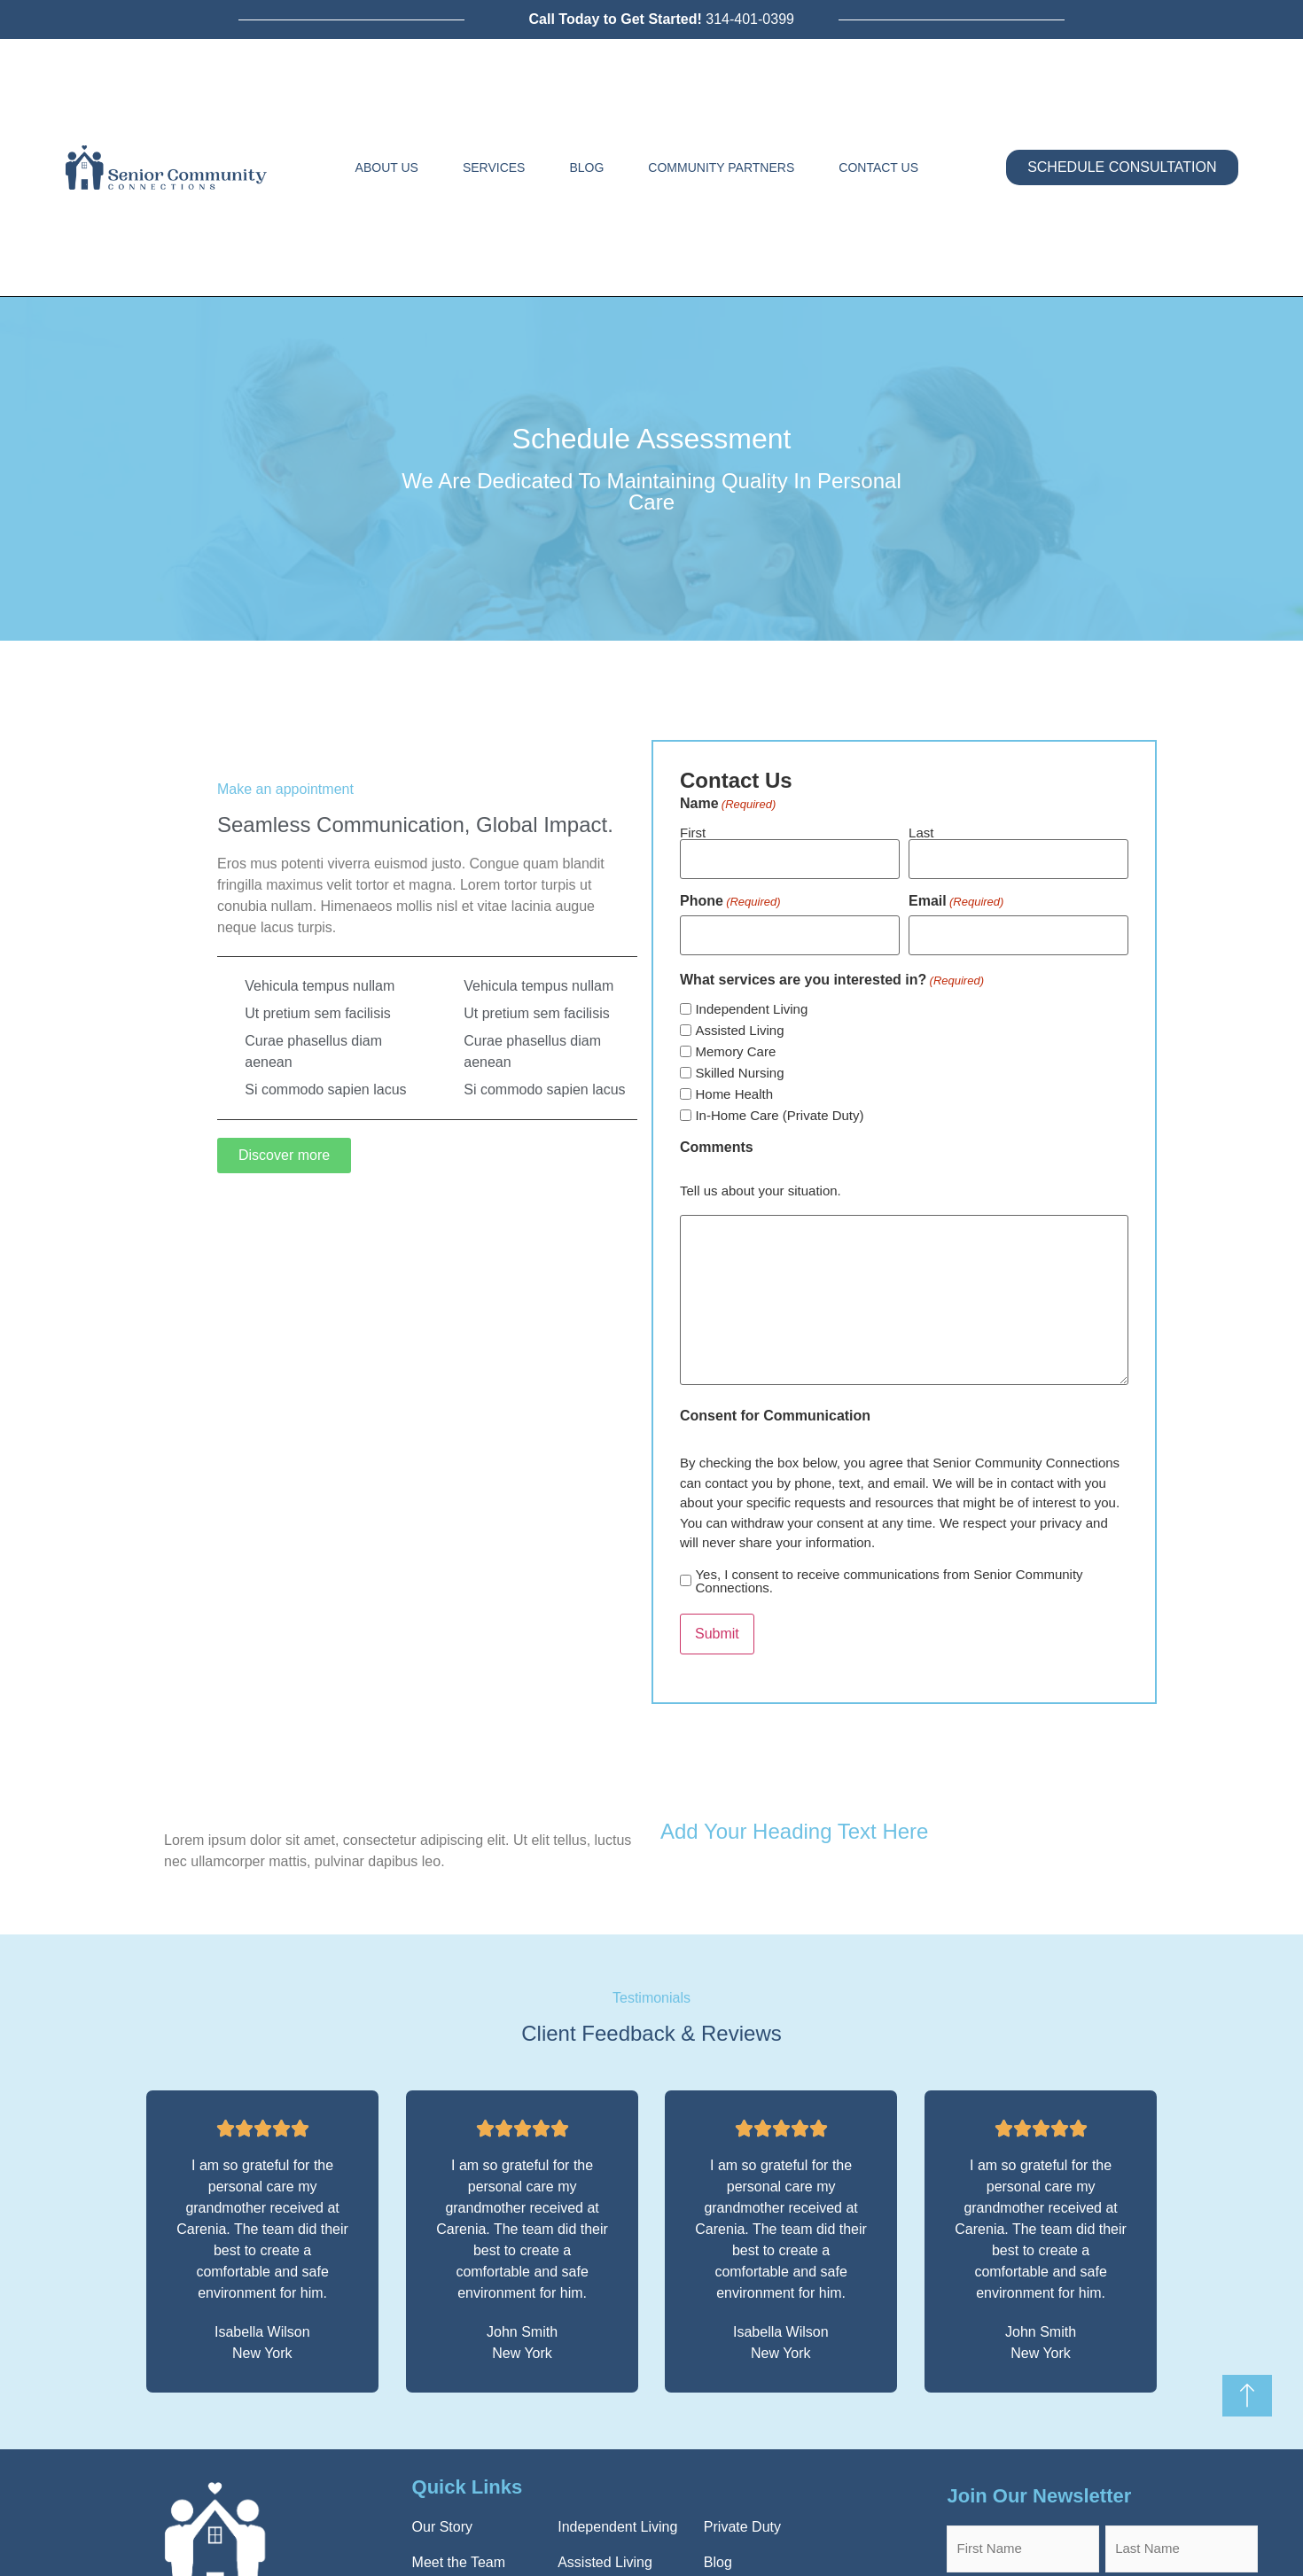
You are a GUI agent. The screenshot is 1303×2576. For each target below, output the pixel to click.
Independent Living (751, 1001)
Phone (730, 898)
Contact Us (878, 167)
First (693, 832)
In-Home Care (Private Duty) (779, 1108)
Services (494, 167)
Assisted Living (739, 1023)
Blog (586, 167)
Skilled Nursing (739, 1065)
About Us (386, 167)
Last (921, 832)
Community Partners (721, 167)
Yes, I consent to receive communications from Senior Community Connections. (888, 1573)
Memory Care (735, 1044)
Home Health (734, 1086)
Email (956, 898)
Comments (716, 1139)
